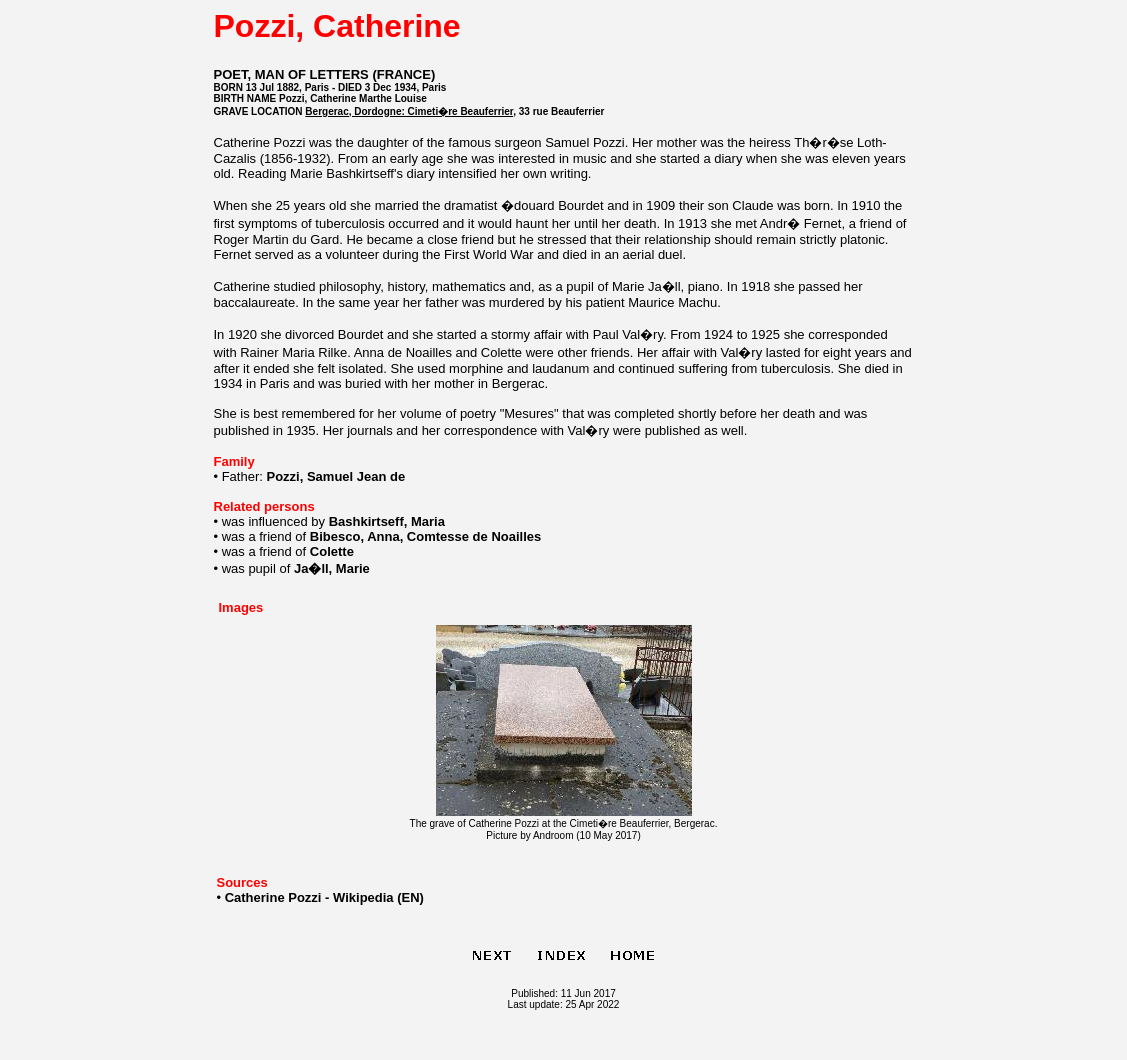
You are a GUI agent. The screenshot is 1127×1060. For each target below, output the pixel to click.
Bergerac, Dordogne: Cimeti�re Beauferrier (409, 111)
